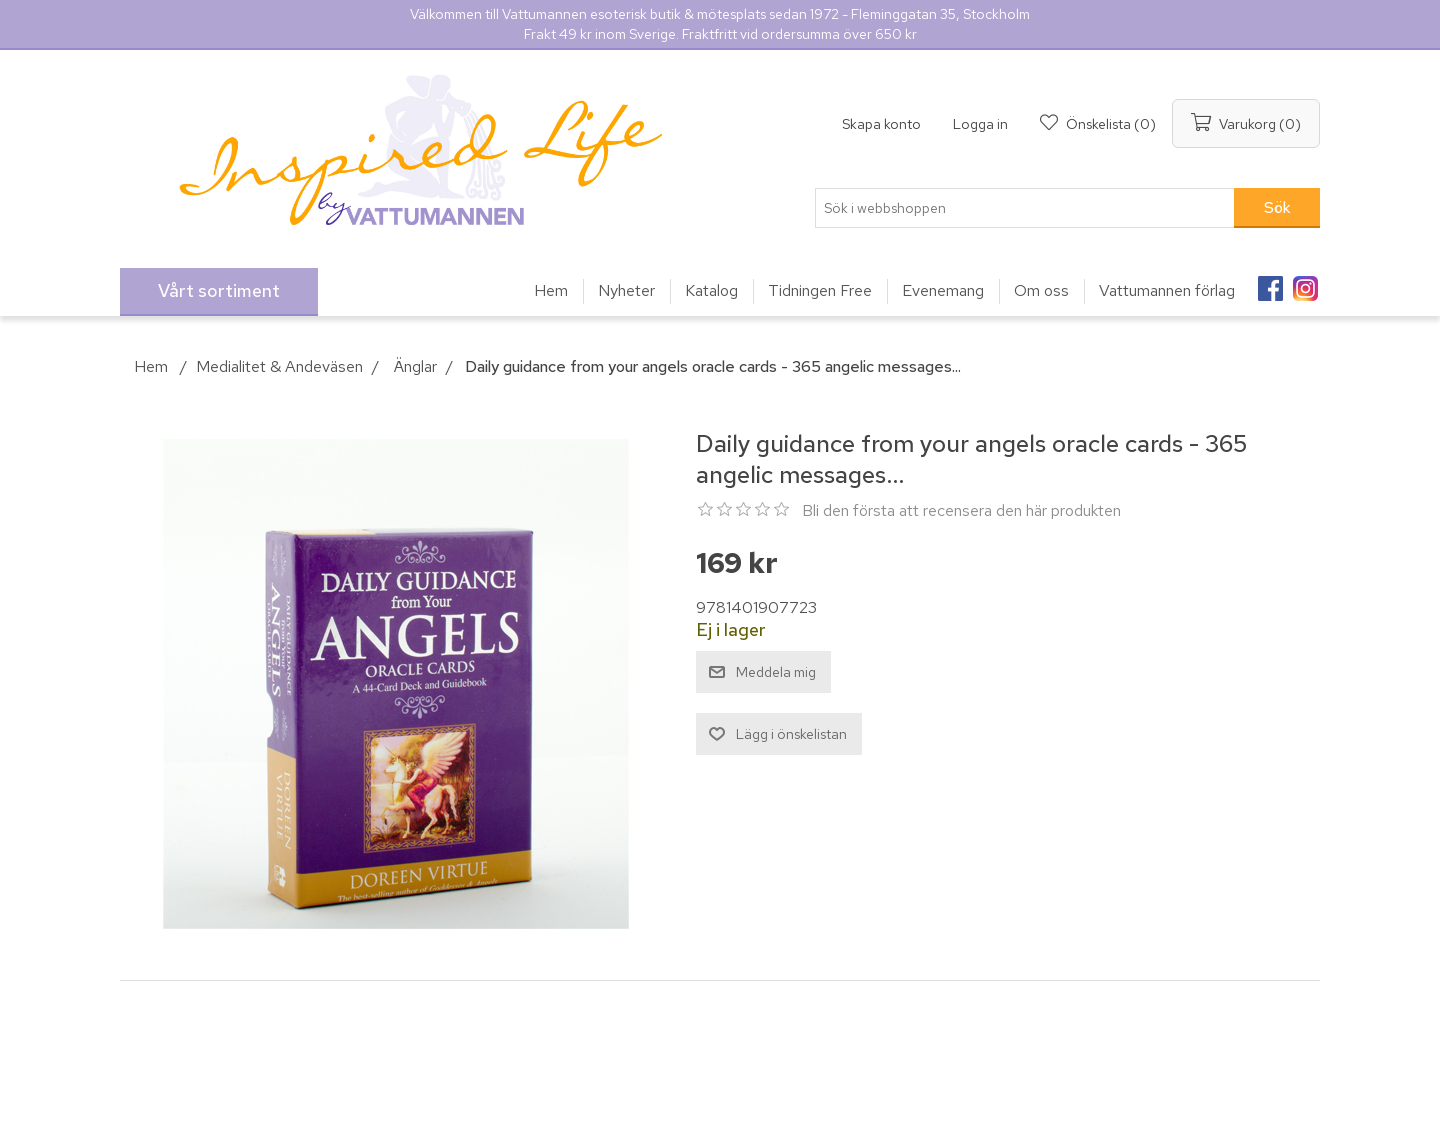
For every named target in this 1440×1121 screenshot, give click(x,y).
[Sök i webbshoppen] (1025, 208)
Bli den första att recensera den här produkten (961, 510)
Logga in (980, 124)
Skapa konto (881, 124)
